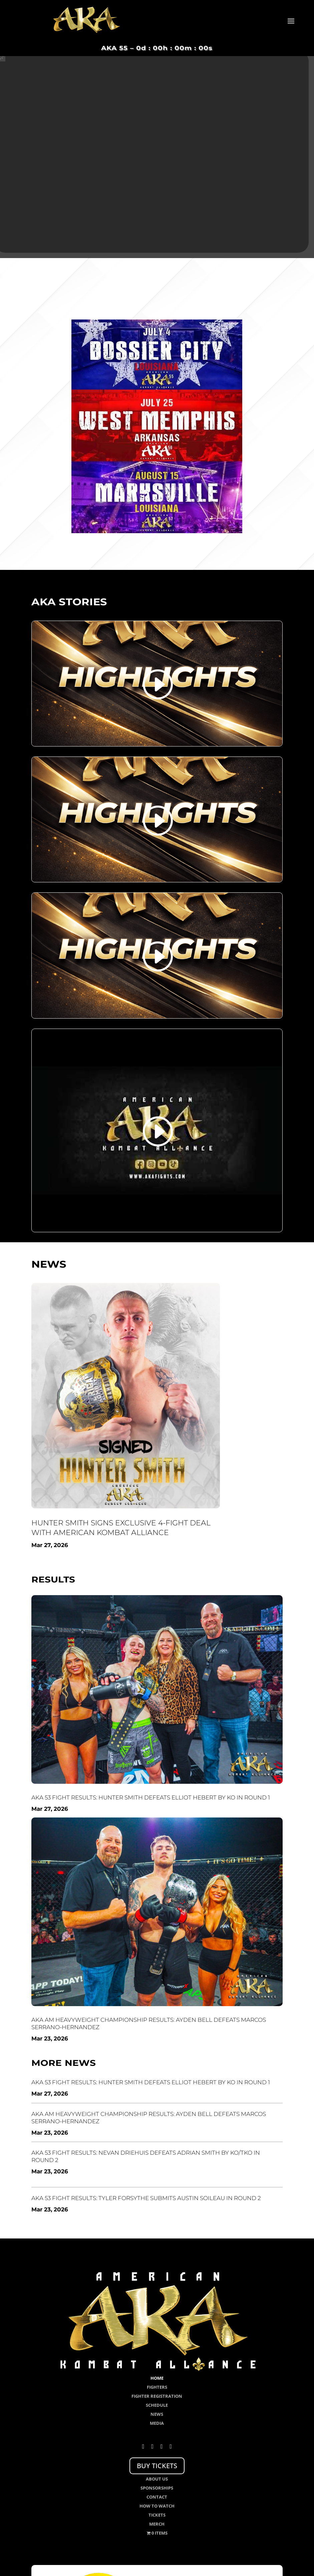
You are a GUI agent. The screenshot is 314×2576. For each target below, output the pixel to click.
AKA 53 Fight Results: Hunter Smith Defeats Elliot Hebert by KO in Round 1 (150, 1797)
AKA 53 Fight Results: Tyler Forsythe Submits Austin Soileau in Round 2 (146, 2198)
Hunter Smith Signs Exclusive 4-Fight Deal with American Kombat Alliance (121, 1527)
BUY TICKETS (157, 2465)
